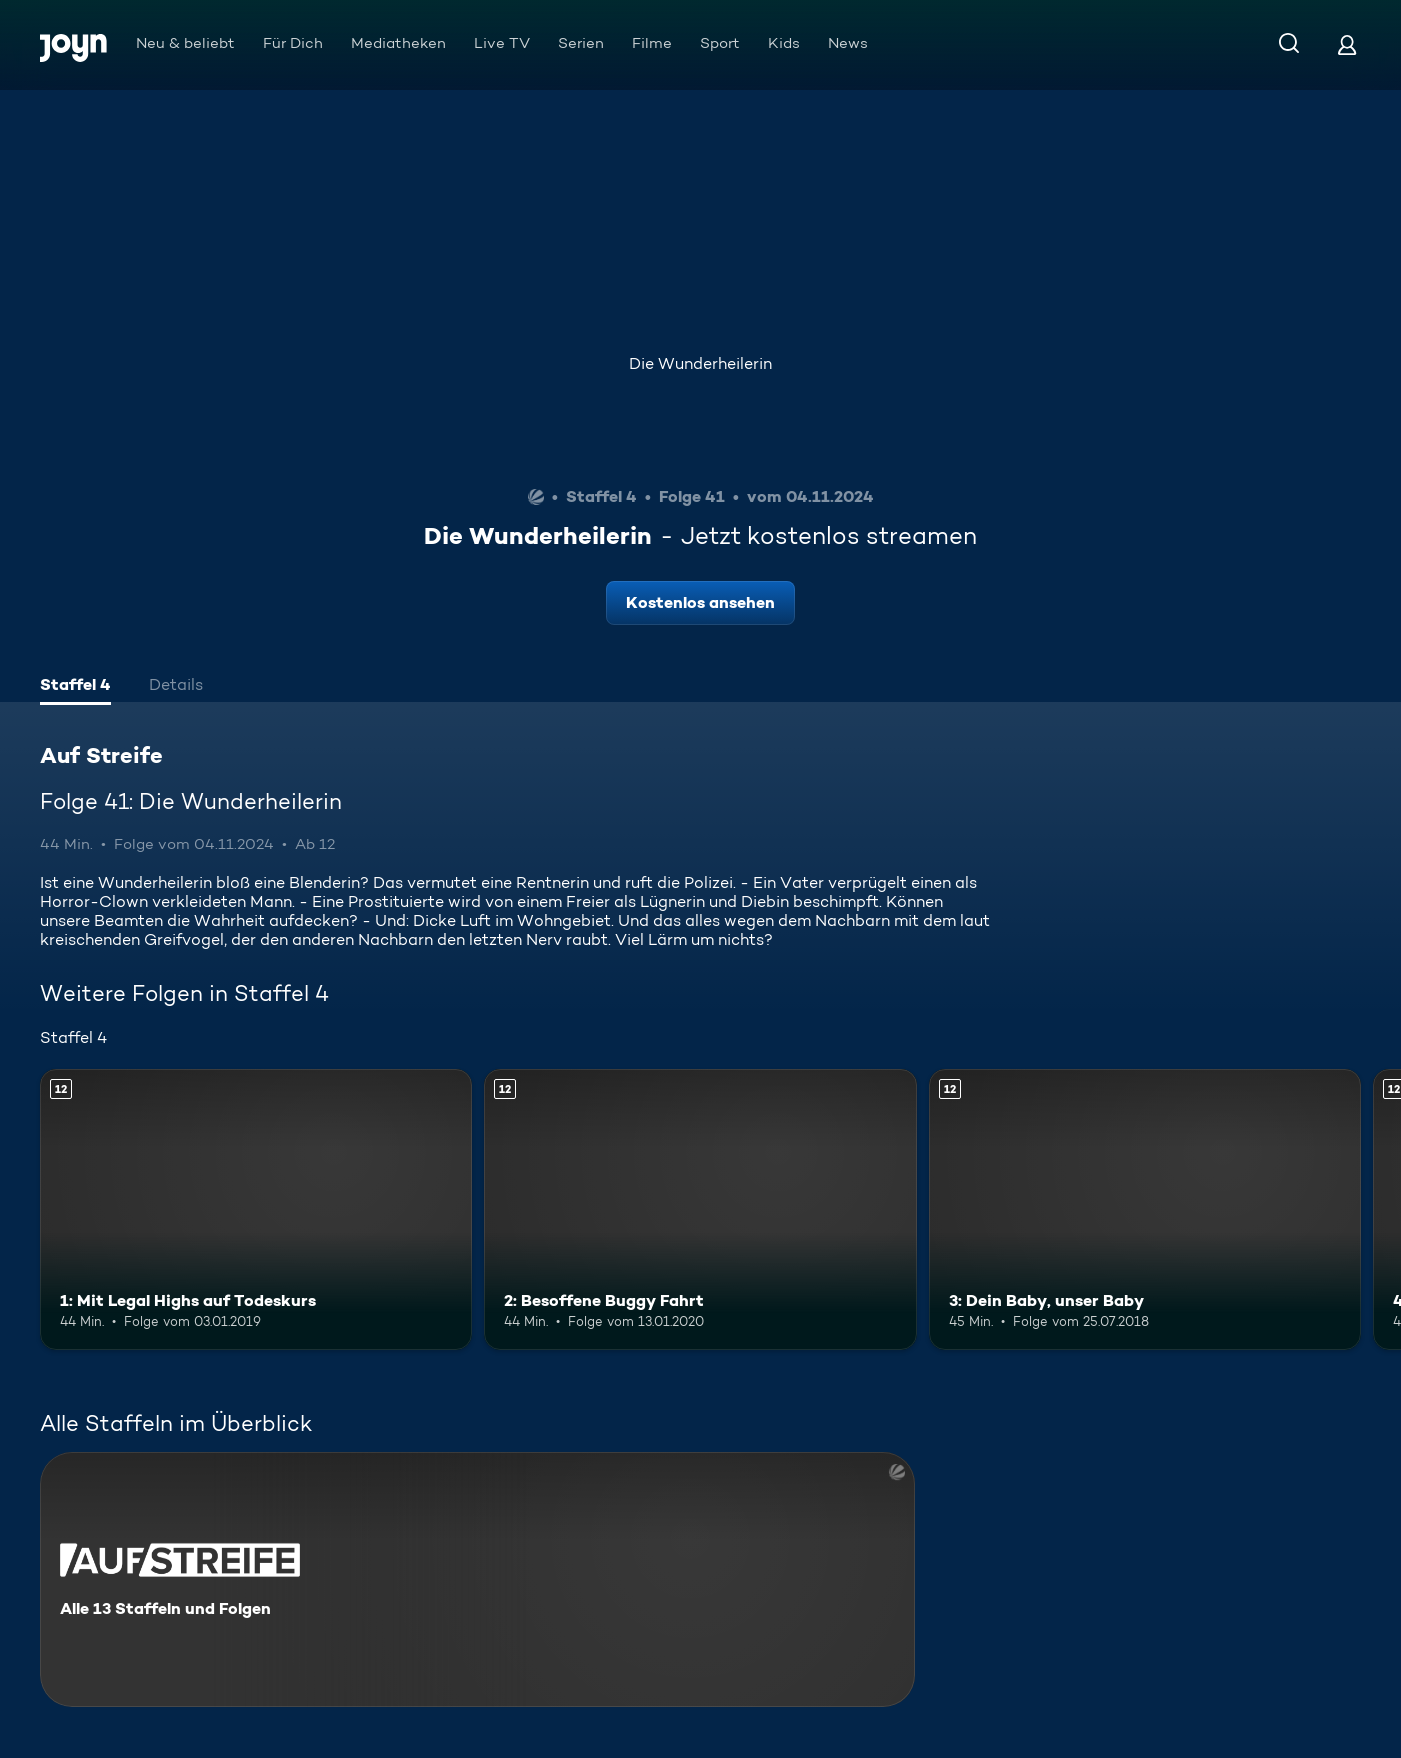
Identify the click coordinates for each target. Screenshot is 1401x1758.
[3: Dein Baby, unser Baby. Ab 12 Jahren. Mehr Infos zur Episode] (1145, 1209)
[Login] (1347, 44)
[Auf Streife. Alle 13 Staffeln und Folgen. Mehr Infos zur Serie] (477, 1579)
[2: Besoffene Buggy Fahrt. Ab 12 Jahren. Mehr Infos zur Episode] (700, 1209)
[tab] (75, 687)
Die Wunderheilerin (700, 363)
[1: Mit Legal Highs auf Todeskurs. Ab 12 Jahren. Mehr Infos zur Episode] (256, 1209)
